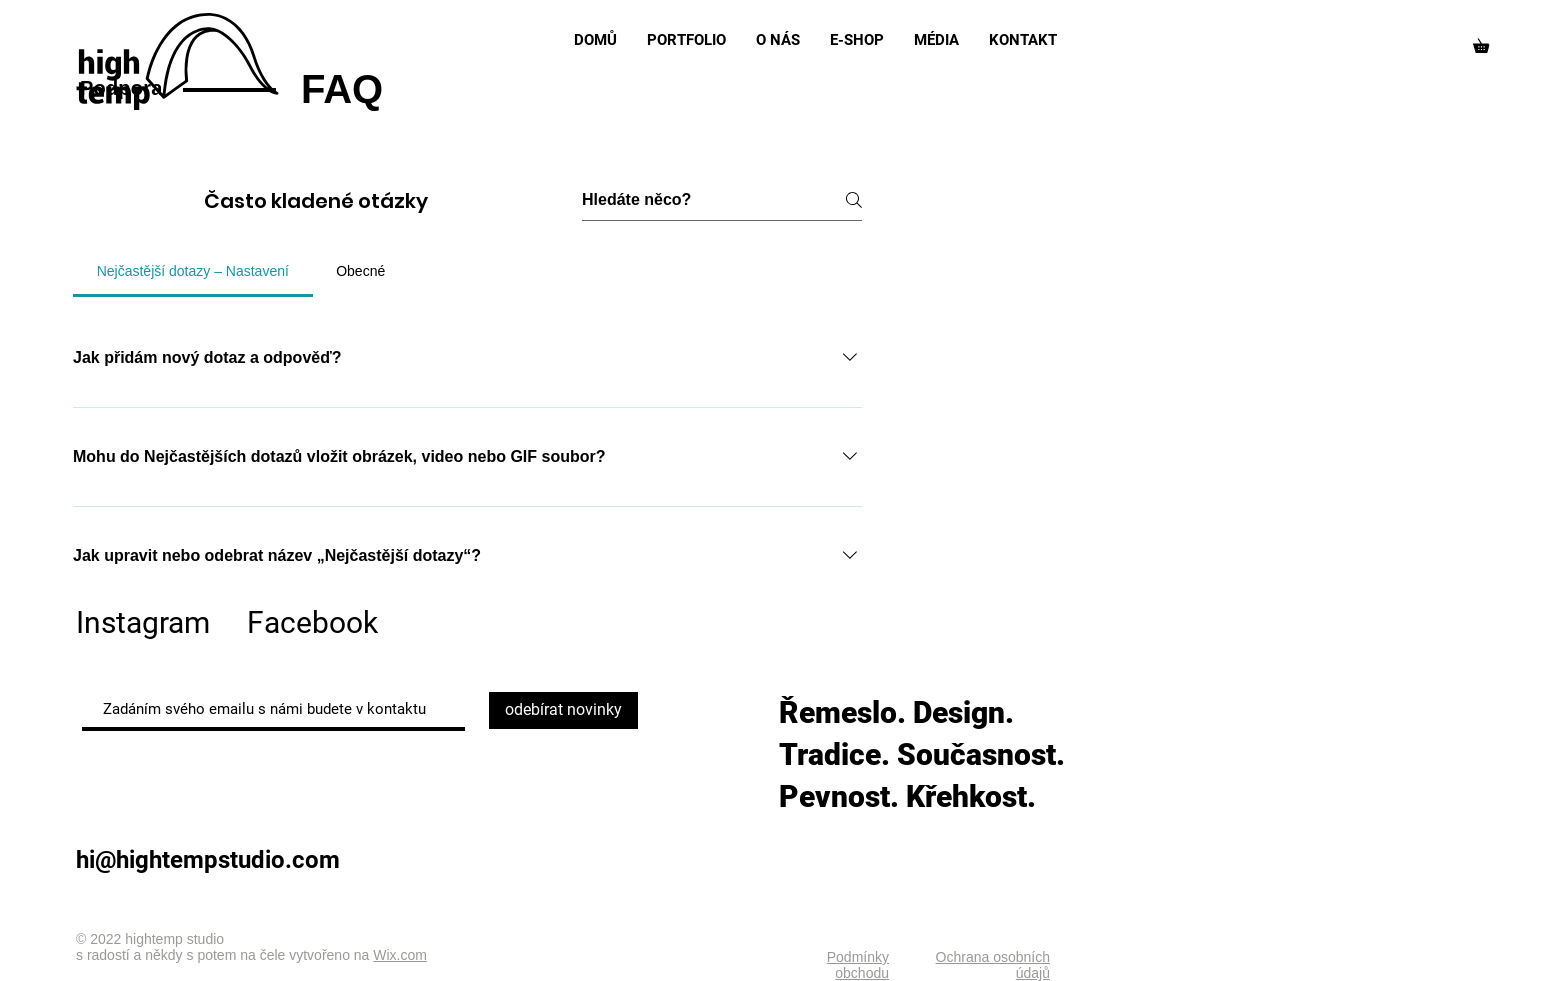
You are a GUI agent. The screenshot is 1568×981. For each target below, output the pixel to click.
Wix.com (400, 955)
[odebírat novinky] (563, 710)
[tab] (193, 271)
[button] (1488, 43)
